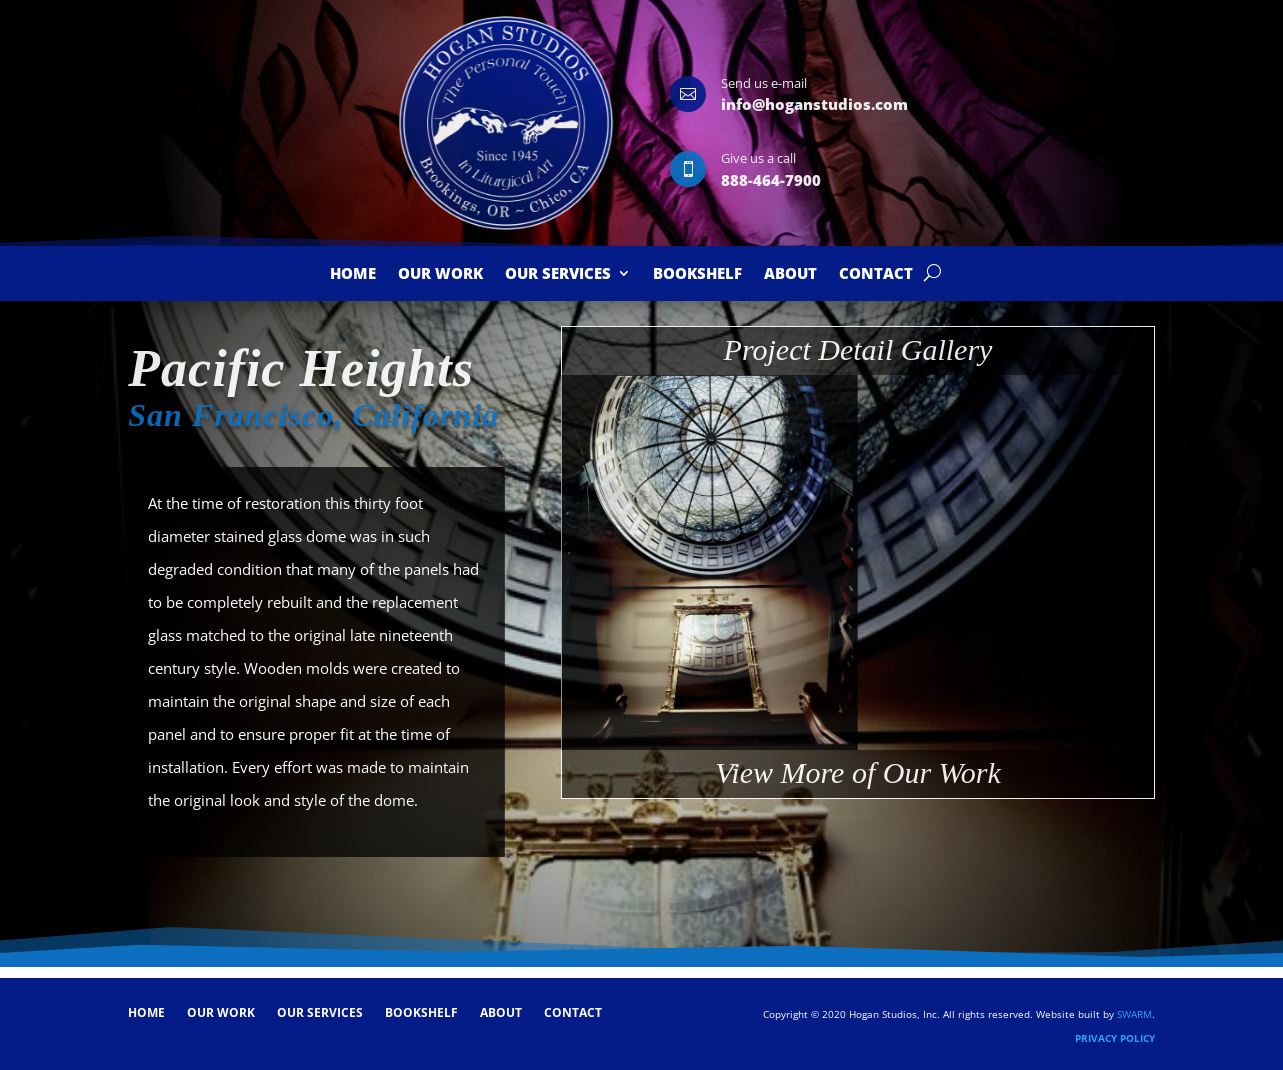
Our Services (558, 274)
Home (353, 274)
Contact (876, 274)
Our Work (440, 274)
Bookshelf (697, 274)
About (790, 274)
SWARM (1134, 1014)
